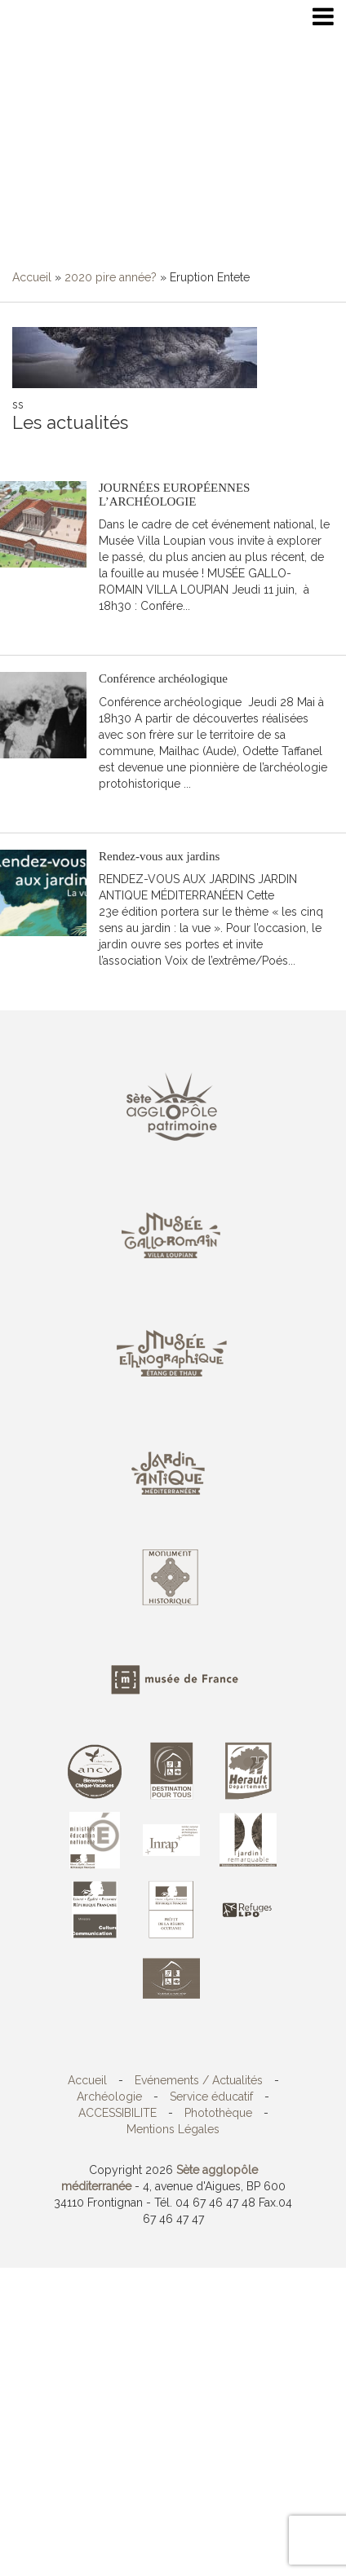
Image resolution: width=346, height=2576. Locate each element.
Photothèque (218, 2112)
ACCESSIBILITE (117, 2112)
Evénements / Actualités (199, 2080)
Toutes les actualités (130, 448)
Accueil (31, 277)
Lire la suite (142, 630)
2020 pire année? (110, 277)
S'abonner (38, 448)
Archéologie (109, 2096)
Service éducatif (211, 2096)
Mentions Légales (173, 2129)
